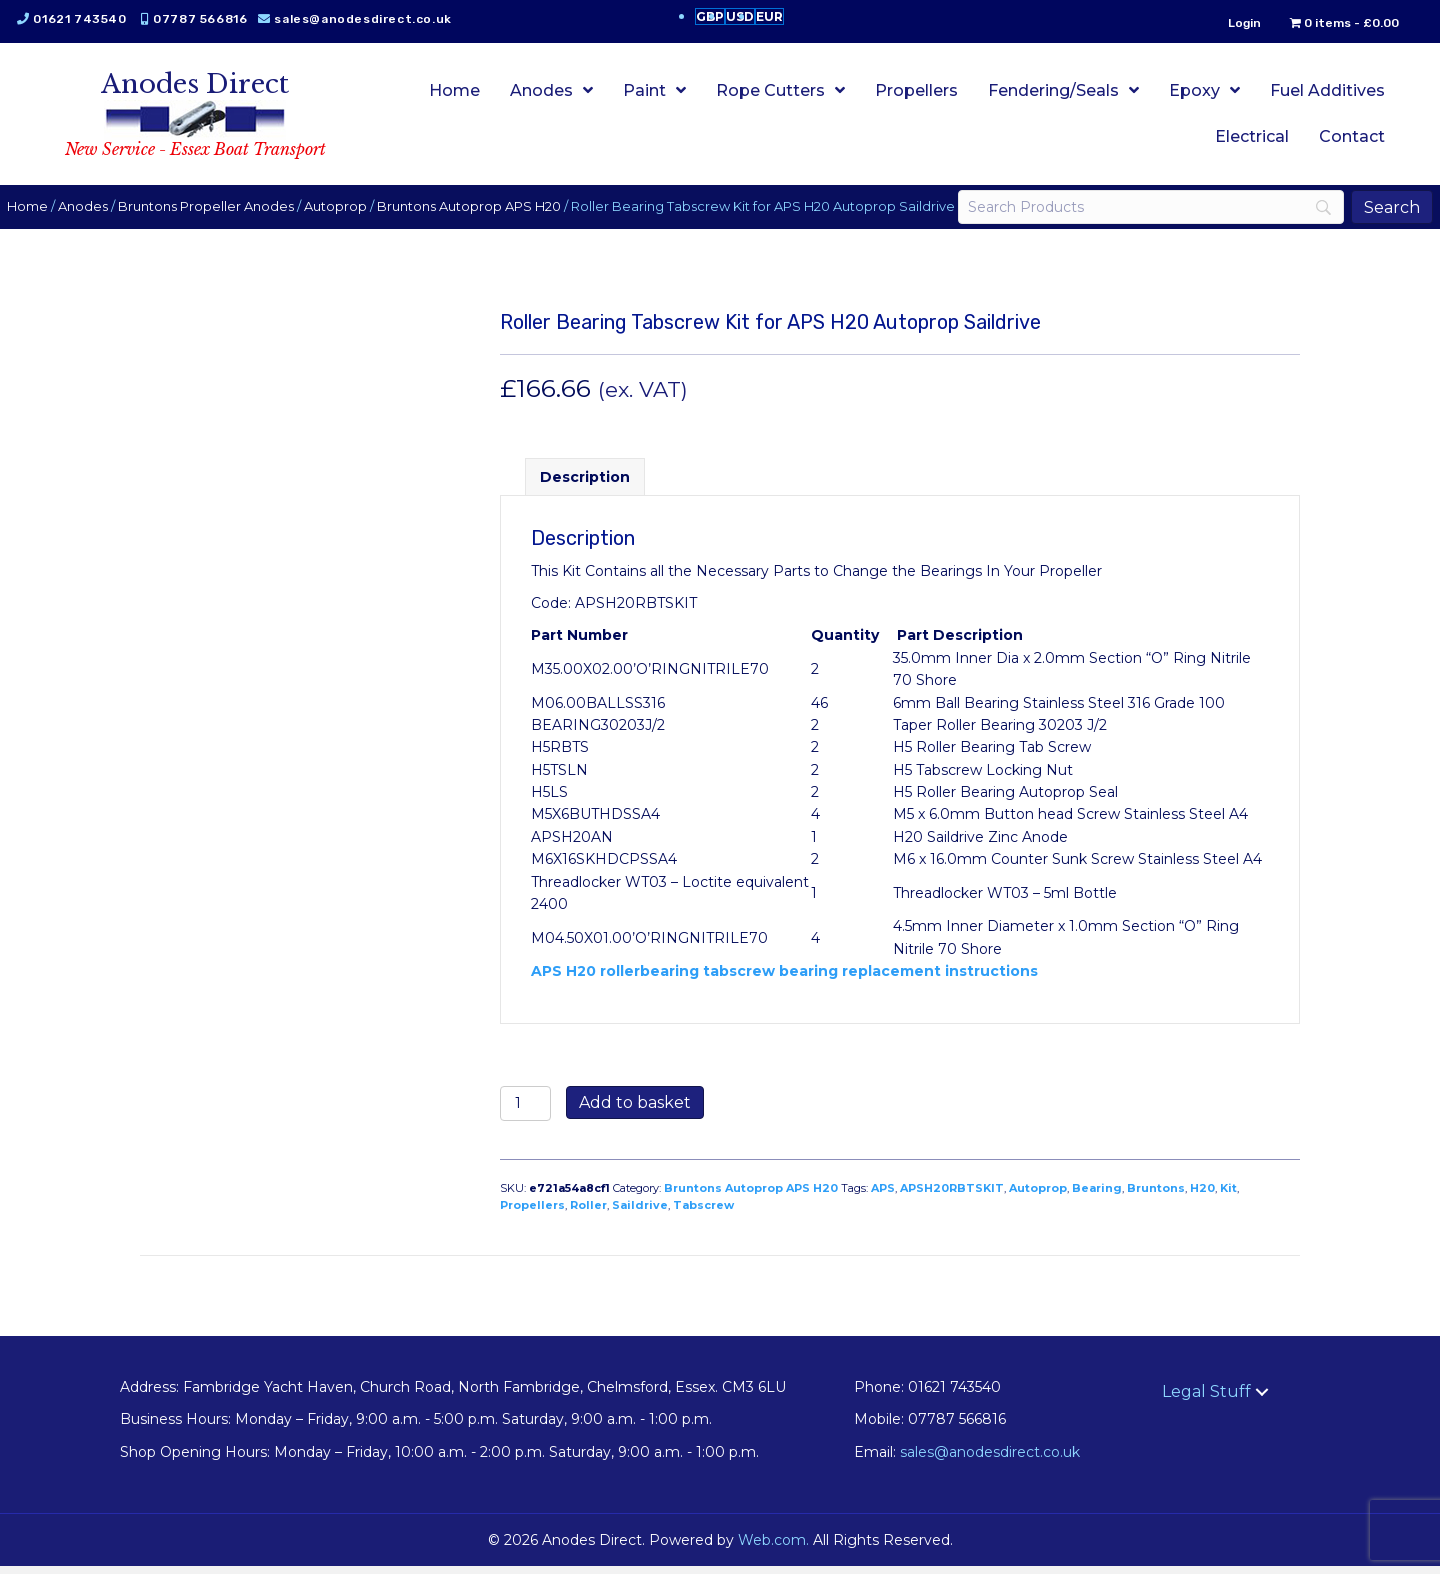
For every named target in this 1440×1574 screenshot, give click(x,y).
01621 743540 (92, 19)
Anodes (96, 199)
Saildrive (640, 1212)
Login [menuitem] (1231, 23)
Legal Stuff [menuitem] (1206, 1398)
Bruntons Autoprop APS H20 (482, 199)
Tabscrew (703, 1212)
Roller (588, 1212)
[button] (1262, 1399)
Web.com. (773, 1547)
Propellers (532, 1212)
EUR (769, 16)
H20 (1202, 1195)
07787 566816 (213, 19)
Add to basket (635, 1109)
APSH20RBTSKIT (952, 1195)
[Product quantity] (525, 1110)
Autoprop (348, 199)
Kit (1228, 1195)
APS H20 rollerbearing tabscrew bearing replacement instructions (784, 978)
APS (883, 1195)
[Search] (1142, 211)
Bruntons (1156, 1195)
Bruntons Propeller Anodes (219, 199)
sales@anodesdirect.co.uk (375, 19)
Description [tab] (585, 484)
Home (40, 199)
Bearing (1097, 1195)
